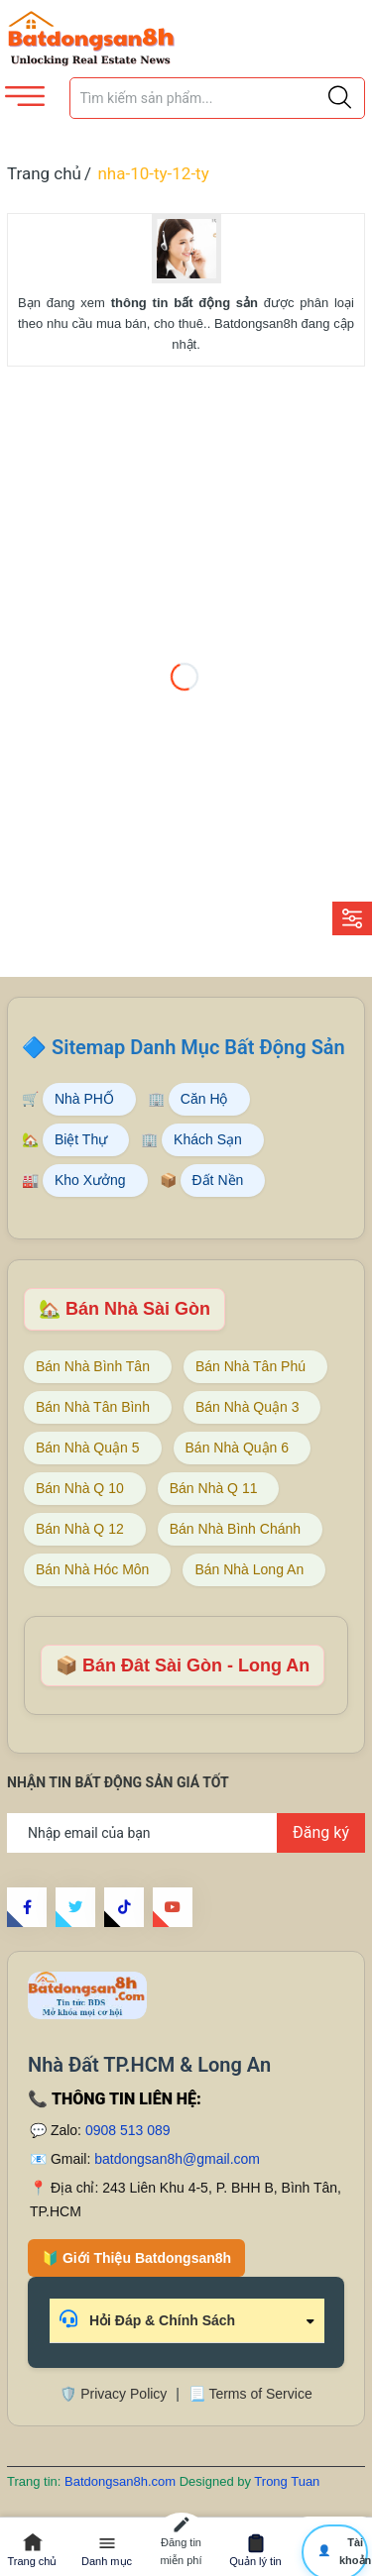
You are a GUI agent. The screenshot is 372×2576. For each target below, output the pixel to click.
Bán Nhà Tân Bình (93, 1407)
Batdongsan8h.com (122, 2481)
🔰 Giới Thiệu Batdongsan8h (136, 2258)
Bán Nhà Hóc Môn (92, 1569)
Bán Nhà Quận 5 (88, 1447)
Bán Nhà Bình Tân (93, 1366)
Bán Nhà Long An (249, 1569)
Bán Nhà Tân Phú (250, 1366)
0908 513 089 (128, 2130)
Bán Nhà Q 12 (80, 1529)
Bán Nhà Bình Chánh (235, 1529)
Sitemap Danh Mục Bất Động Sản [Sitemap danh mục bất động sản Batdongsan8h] (198, 1047)
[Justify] (339, 98)
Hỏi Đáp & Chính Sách (147, 2318)
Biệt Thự (81, 1139)
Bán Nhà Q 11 (214, 1488)
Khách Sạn (208, 1139)
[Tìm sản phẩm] (217, 98)
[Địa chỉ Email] (186, 1833)
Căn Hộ (204, 1099)
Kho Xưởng (90, 1180)
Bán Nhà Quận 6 (238, 1447)
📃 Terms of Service (250, 2394)
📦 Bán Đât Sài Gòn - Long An (183, 1665)
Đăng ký (321, 1832)
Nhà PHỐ (84, 1099)
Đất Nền (218, 1180)
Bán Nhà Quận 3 (247, 1407)
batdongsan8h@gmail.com (177, 2159)
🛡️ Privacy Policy (113, 2394)
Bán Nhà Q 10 (80, 1488)
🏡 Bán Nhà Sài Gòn (124, 1309)
